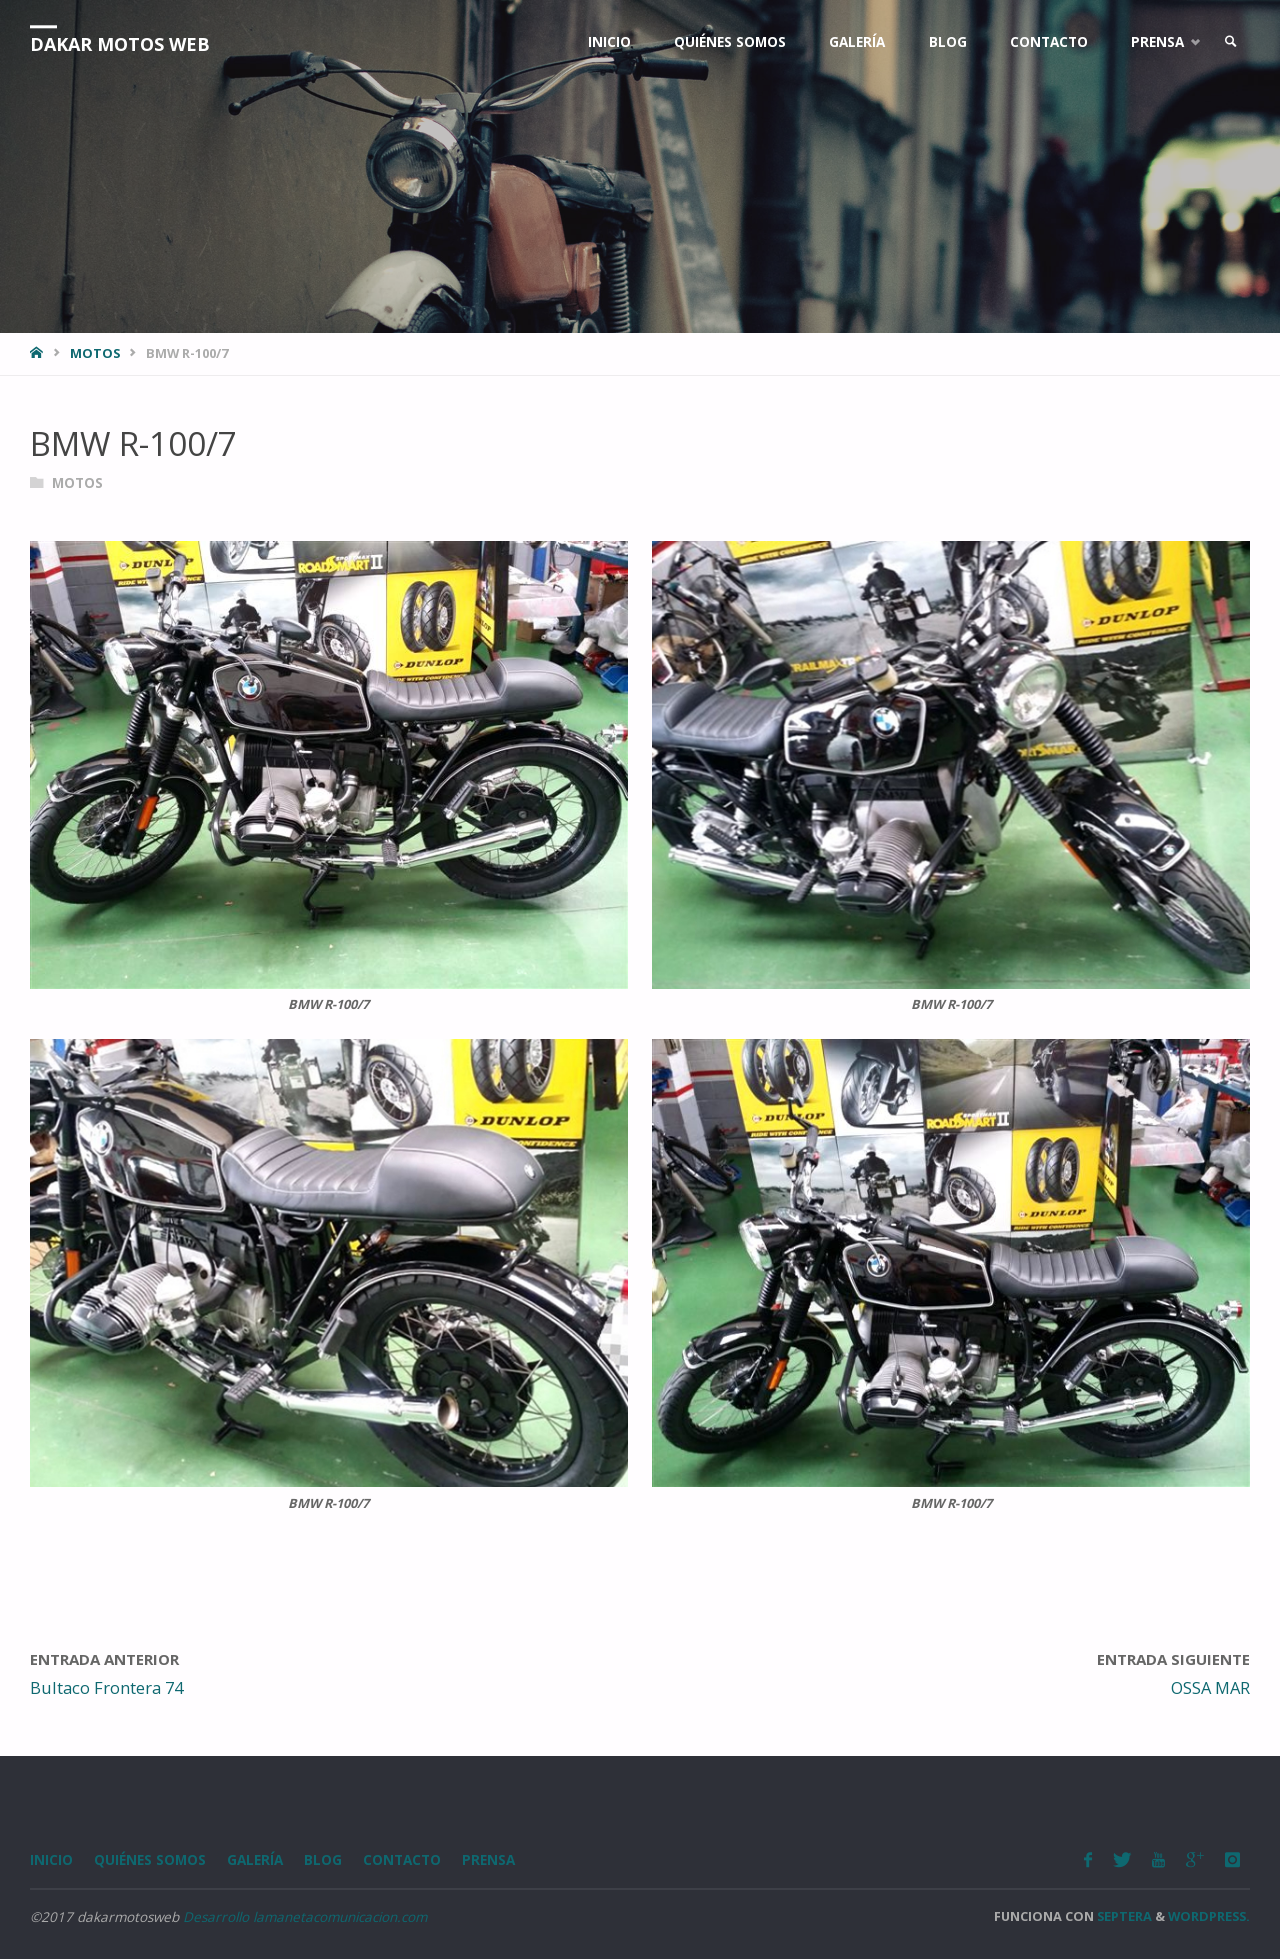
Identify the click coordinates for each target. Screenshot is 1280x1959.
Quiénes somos (150, 1860)
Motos (95, 353)
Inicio (51, 1860)
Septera (1123, 1916)
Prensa (488, 1860)
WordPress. (1209, 1916)
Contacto (402, 1860)
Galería (255, 1860)
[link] (1231, 42)
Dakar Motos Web (120, 44)
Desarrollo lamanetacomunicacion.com (305, 1917)
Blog (323, 1860)
